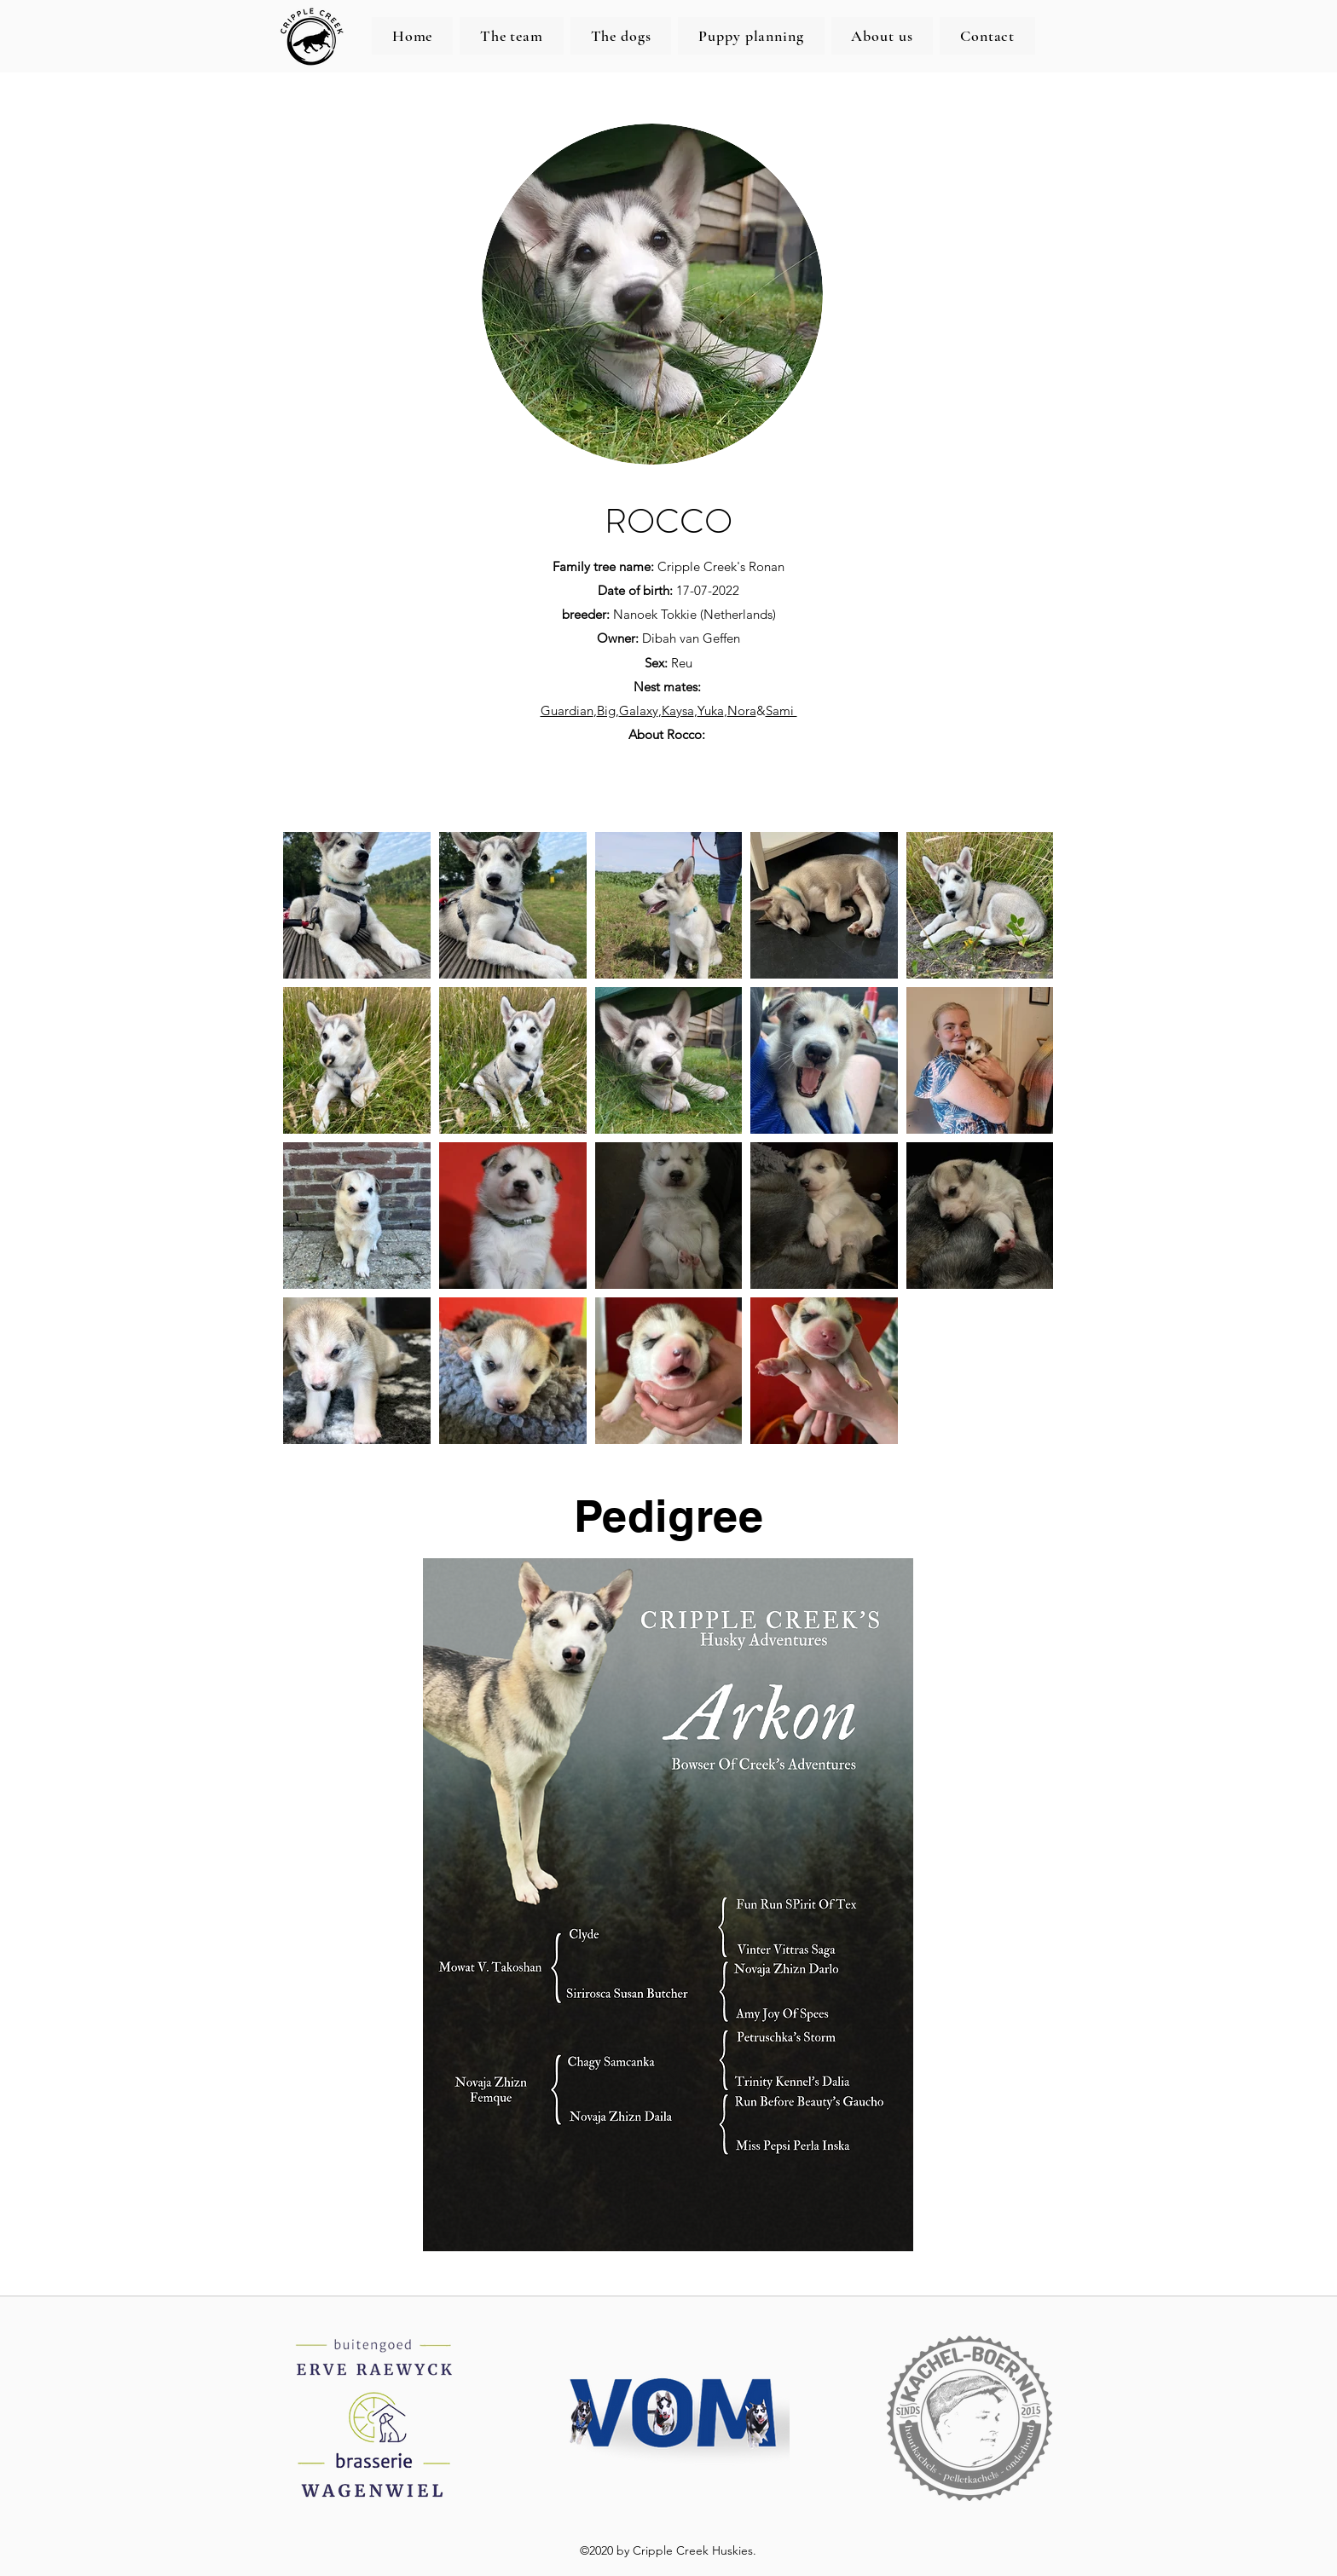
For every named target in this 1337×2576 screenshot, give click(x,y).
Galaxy (638, 710)
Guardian (567, 710)
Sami (781, 710)
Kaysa (678, 710)
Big (606, 710)
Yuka (710, 710)
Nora (741, 710)
